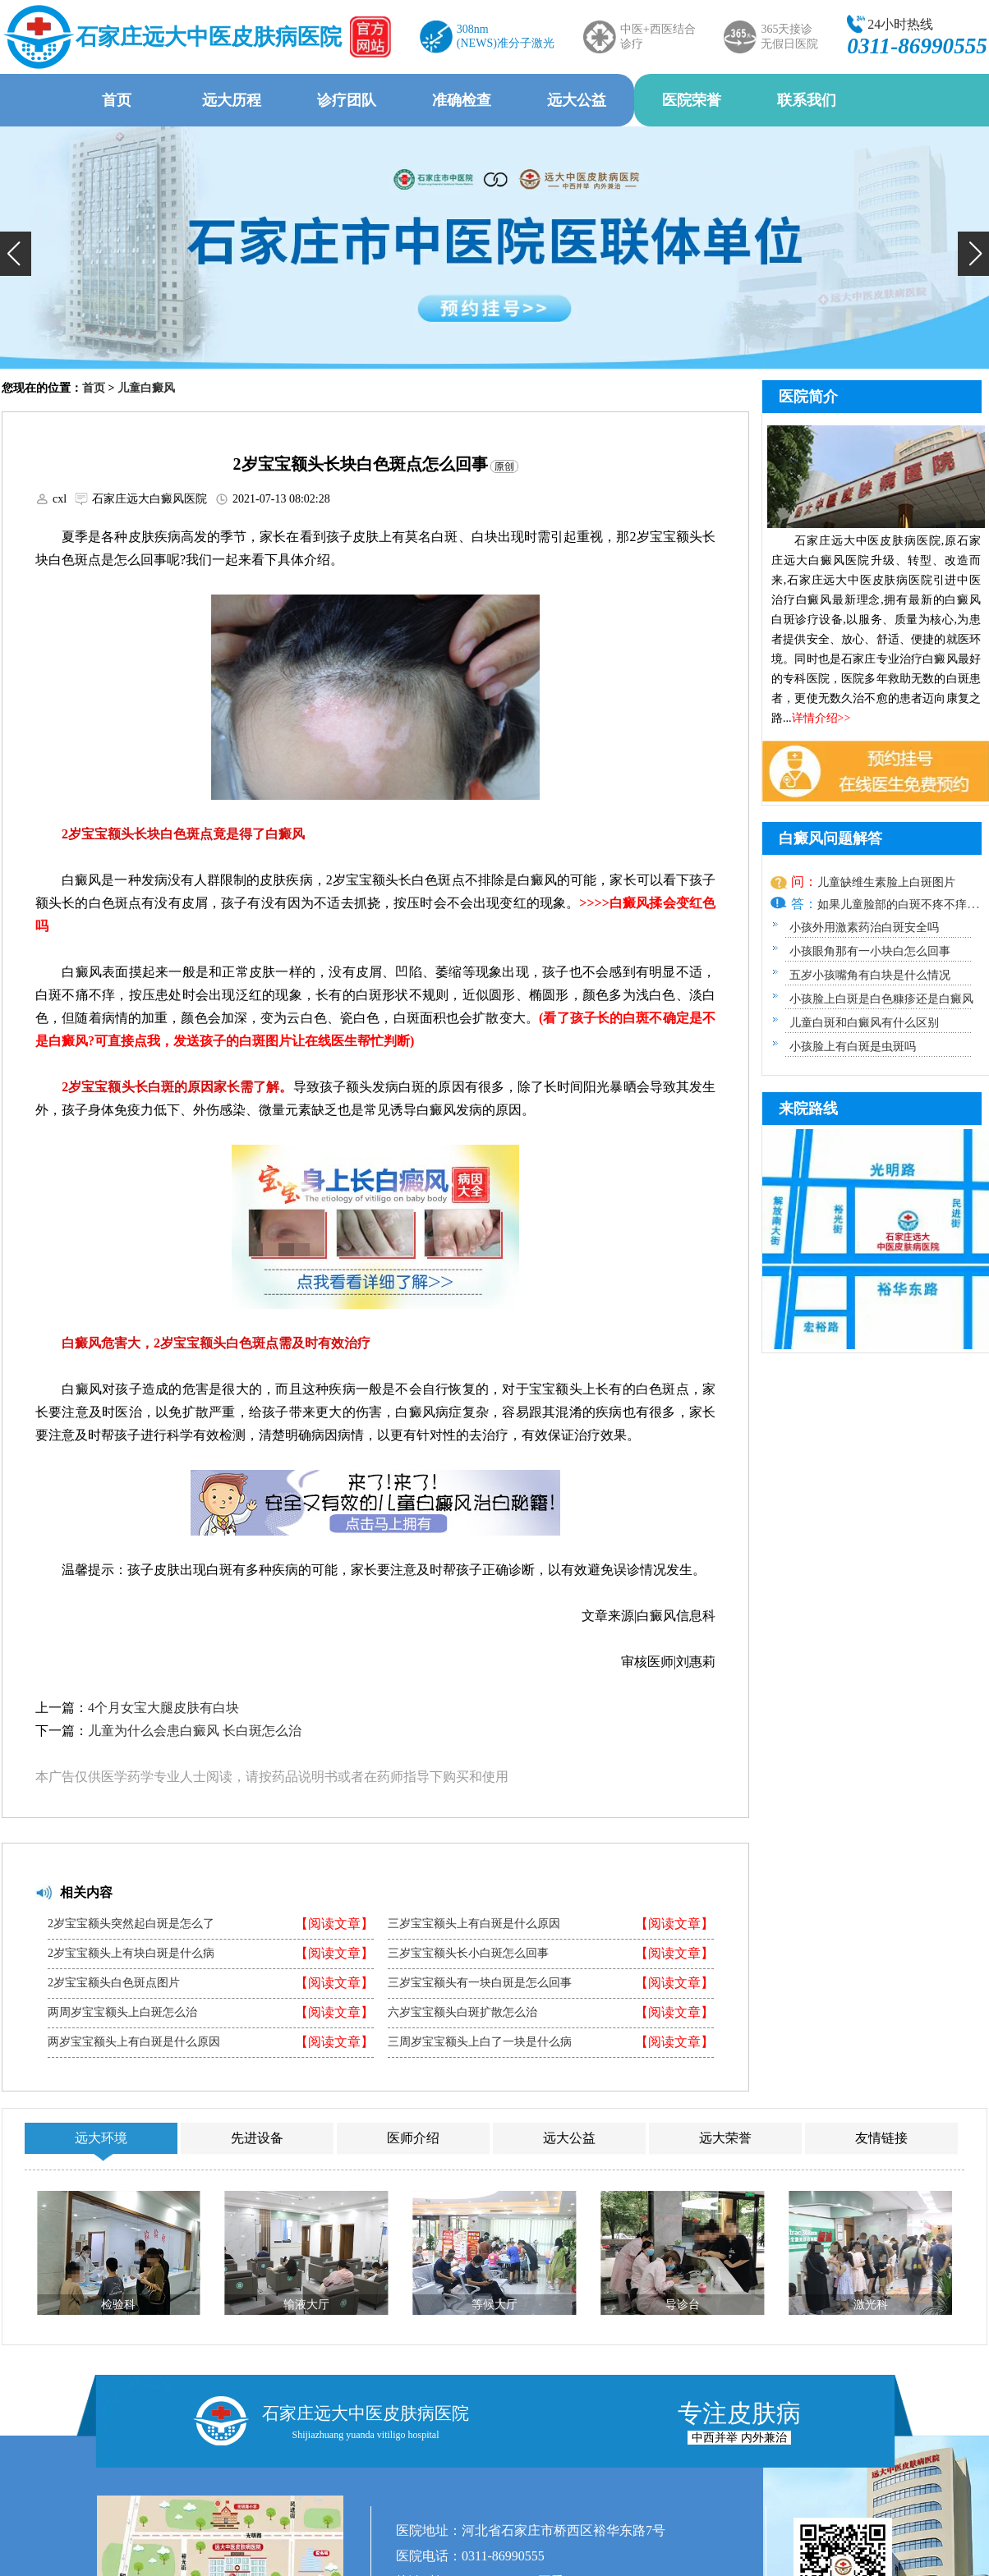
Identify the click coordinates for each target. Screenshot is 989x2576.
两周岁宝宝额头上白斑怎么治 (122, 2013)
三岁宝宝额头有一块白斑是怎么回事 (480, 1983)
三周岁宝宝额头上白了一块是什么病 (480, 2042)
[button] (15, 254)
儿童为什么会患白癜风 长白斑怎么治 (194, 1731)
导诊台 (682, 2304)
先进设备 (257, 2138)
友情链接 (881, 2138)
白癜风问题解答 (830, 838)
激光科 (870, 2304)
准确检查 (461, 100)
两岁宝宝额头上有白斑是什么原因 (134, 2042)
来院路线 (808, 1108)
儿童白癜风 (146, 388)
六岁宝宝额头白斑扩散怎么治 (462, 2013)
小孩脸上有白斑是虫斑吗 (852, 1046)
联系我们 (806, 100)
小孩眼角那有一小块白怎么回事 (869, 951)
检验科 (118, 2304)
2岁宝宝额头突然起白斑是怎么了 (131, 1924)
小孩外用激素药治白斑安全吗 (864, 927)
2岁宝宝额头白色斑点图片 (114, 1983)
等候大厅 (495, 2304)
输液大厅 (306, 2304)
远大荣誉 (725, 2138)
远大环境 (101, 2138)
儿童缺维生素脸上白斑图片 (886, 882)
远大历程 (231, 100)
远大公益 (576, 100)
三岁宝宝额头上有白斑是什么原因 (474, 1924)
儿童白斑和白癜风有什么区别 (864, 1023)
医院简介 (808, 396)
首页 (116, 100)
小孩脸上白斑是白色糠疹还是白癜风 (881, 999)
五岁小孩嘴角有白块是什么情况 (869, 975)
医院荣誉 (691, 100)
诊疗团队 (346, 100)
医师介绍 (413, 2138)
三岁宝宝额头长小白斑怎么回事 (468, 1954)
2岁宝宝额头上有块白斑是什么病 (131, 1954)
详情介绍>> (821, 718)
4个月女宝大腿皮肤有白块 (163, 1708)
